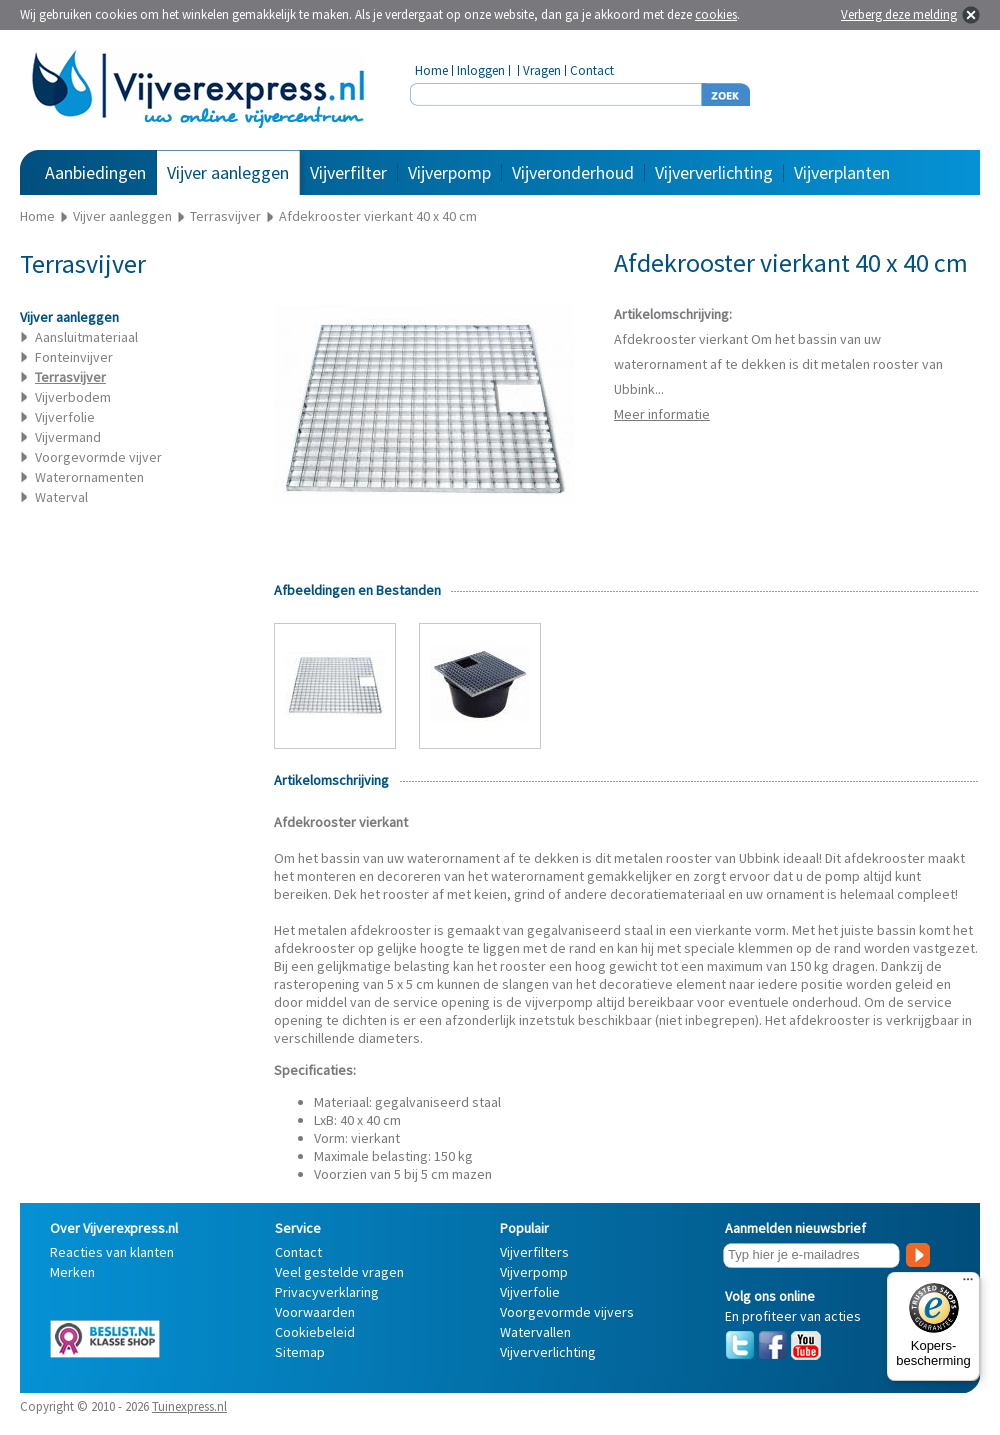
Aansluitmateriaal (86, 337)
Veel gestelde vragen (339, 1272)
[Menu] (968, 1284)
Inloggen (481, 70)
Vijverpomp (449, 172)
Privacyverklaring (327, 1292)
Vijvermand (68, 437)
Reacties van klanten (112, 1252)
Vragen (542, 70)
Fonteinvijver (74, 357)
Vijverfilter (348, 172)
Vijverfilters (534, 1252)
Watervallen (535, 1332)
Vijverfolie (65, 417)
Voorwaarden (315, 1312)
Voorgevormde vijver (98, 457)
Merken (72, 1272)
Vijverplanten (842, 172)
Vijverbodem (73, 397)
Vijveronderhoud (573, 172)
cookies (716, 14)
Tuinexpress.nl (189, 1406)
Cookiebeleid (315, 1332)
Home (431, 70)
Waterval (61, 497)
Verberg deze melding (899, 14)
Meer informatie (662, 414)
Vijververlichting (714, 172)
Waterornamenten (89, 477)
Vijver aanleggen (228, 172)
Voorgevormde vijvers (567, 1312)
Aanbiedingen (95, 172)
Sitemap (300, 1352)
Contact (592, 70)
